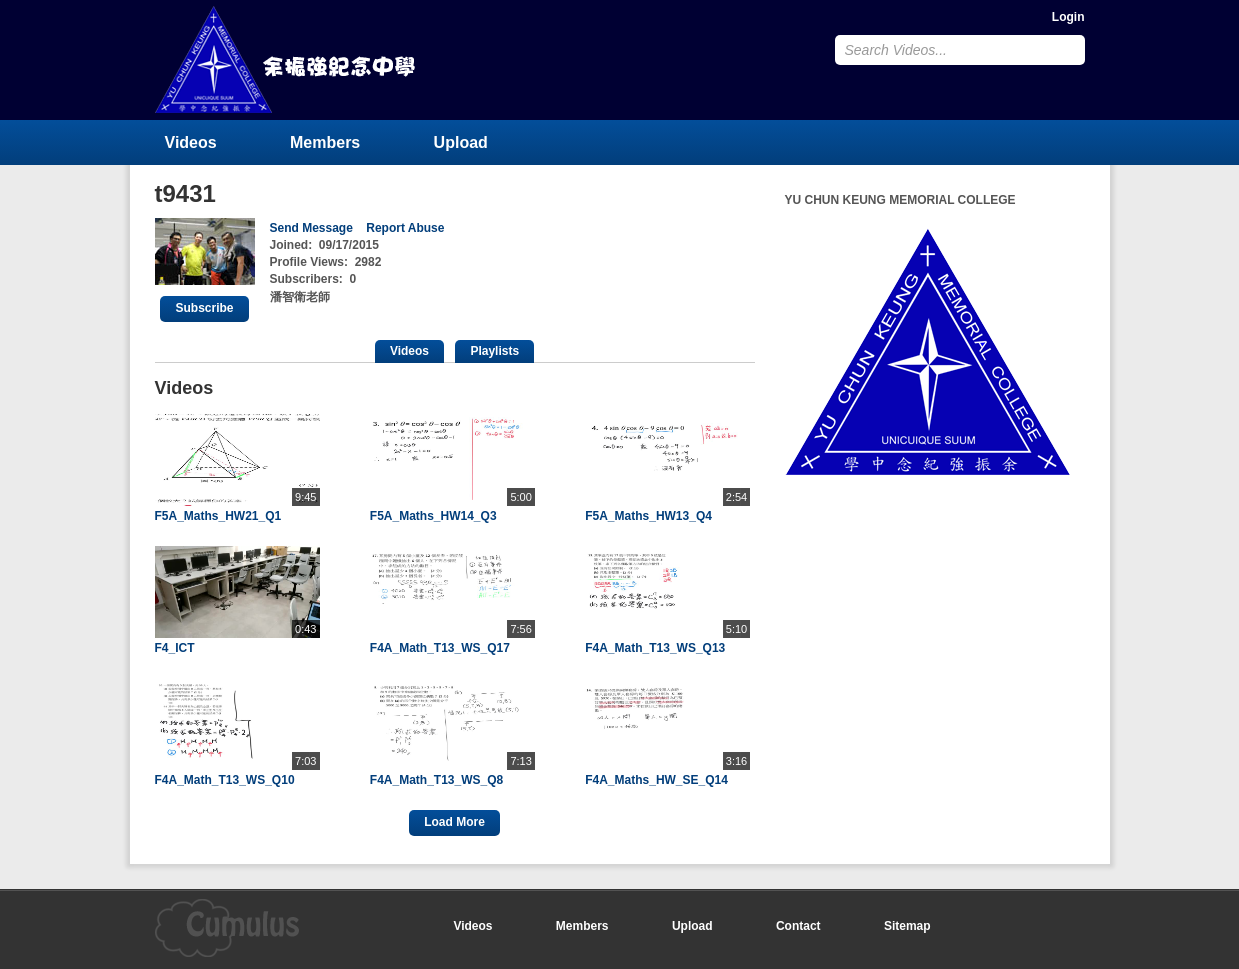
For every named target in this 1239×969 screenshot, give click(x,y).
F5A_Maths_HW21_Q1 (218, 516)
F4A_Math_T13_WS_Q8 (436, 780)
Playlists (494, 351)
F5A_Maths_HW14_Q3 (433, 516)
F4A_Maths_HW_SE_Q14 (656, 780)
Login (1068, 17)
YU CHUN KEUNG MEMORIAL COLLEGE (287, 59)
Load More (454, 822)
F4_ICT (175, 648)
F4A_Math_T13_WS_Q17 (440, 648)
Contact (798, 926)
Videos (191, 142)
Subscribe (204, 308)
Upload (461, 142)
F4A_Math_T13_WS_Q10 (225, 780)
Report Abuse (405, 228)
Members (325, 142)
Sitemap (907, 926)
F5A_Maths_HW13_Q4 (648, 516)
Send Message (311, 228)
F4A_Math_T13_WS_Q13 (655, 648)
